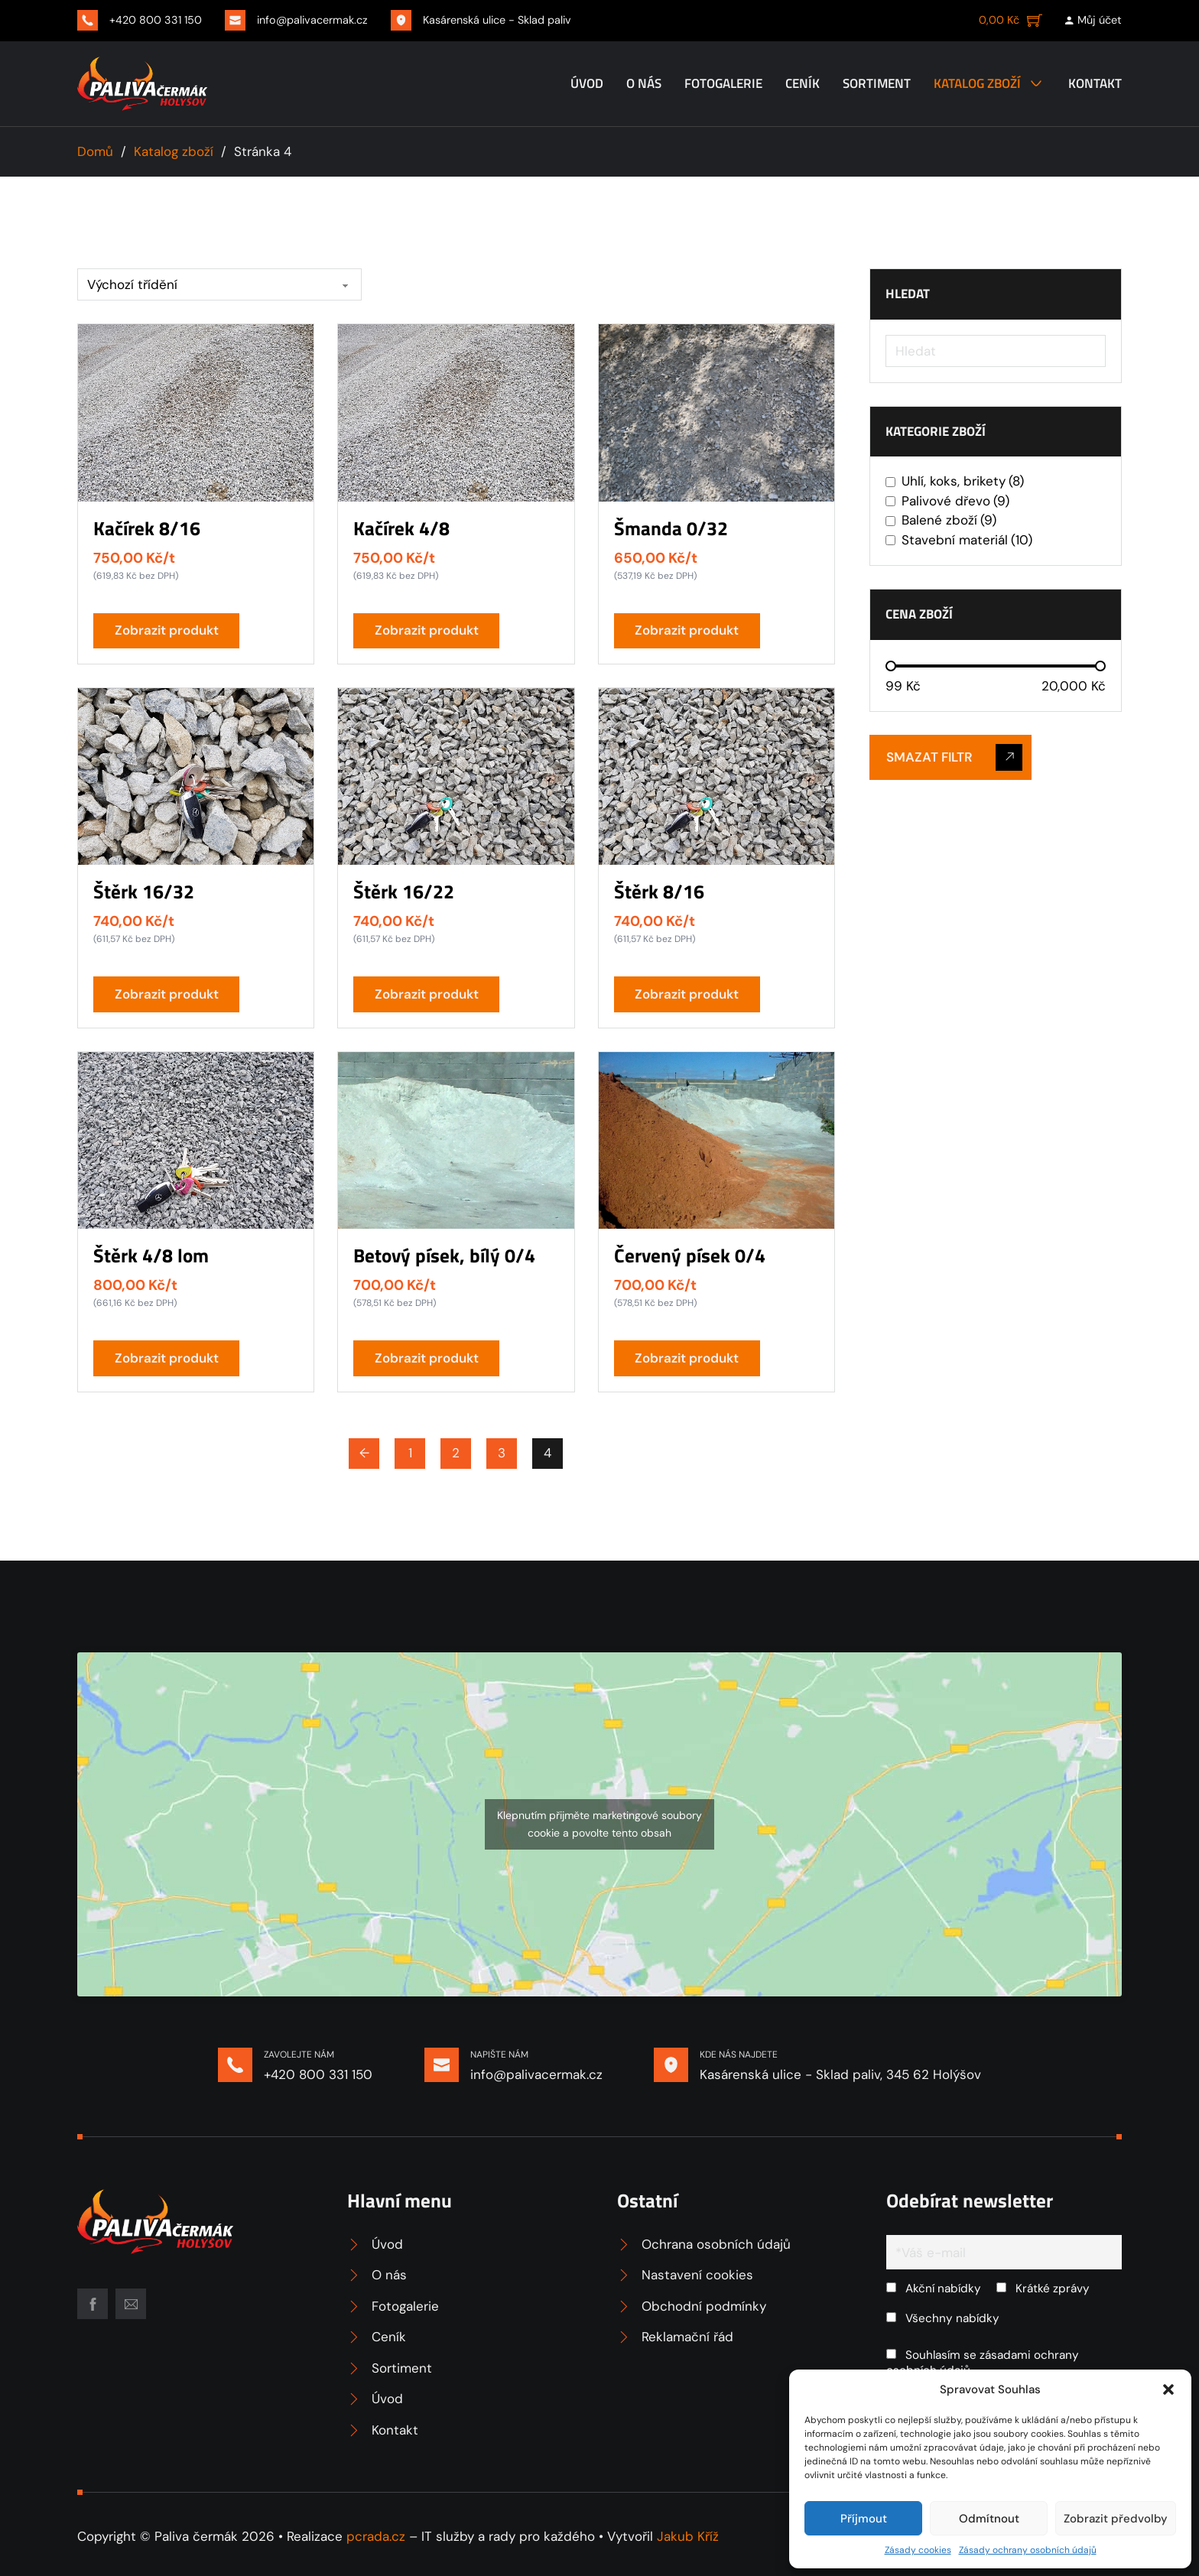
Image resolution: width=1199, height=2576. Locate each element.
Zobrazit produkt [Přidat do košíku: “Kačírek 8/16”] (167, 630)
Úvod (586, 83)
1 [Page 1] (410, 1452)
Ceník (802, 83)
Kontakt (1095, 83)
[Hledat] (995, 351)
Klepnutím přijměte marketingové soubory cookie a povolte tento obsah (599, 1824)
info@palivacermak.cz (312, 20)
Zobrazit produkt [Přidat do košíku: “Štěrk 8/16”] (687, 994)
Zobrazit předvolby (1116, 2518)
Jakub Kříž (688, 2536)
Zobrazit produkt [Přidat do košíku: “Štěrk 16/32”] (167, 994)
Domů (95, 151)
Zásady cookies (918, 2550)
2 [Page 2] (456, 1452)
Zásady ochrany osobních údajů (1028, 2550)
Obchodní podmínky (704, 2306)
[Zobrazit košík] (1010, 20)
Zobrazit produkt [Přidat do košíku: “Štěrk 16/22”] (427, 994)
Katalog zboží (977, 83)
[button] (1168, 2389)
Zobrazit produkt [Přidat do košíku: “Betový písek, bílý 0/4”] (427, 1358)
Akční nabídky (933, 2288)
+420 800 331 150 (155, 20)
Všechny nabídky (942, 2318)
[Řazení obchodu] (219, 284)
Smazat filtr (954, 757)
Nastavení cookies (697, 2274)
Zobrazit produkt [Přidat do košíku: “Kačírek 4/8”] (427, 630)
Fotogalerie (723, 83)
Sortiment (877, 83)
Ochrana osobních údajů (716, 2244)
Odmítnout (989, 2518)
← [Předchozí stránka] (364, 1452)
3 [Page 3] (501, 1452)
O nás (643, 83)
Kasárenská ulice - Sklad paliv (497, 20)
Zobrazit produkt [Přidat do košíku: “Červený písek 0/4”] (687, 1358)
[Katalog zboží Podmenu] (1036, 83)
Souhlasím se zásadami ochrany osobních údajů (982, 2362)
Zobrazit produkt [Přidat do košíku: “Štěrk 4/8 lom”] (167, 1358)
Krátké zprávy (1043, 2288)
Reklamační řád (687, 2336)
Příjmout (863, 2518)
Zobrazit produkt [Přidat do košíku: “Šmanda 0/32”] (687, 630)
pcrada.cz (375, 2536)
